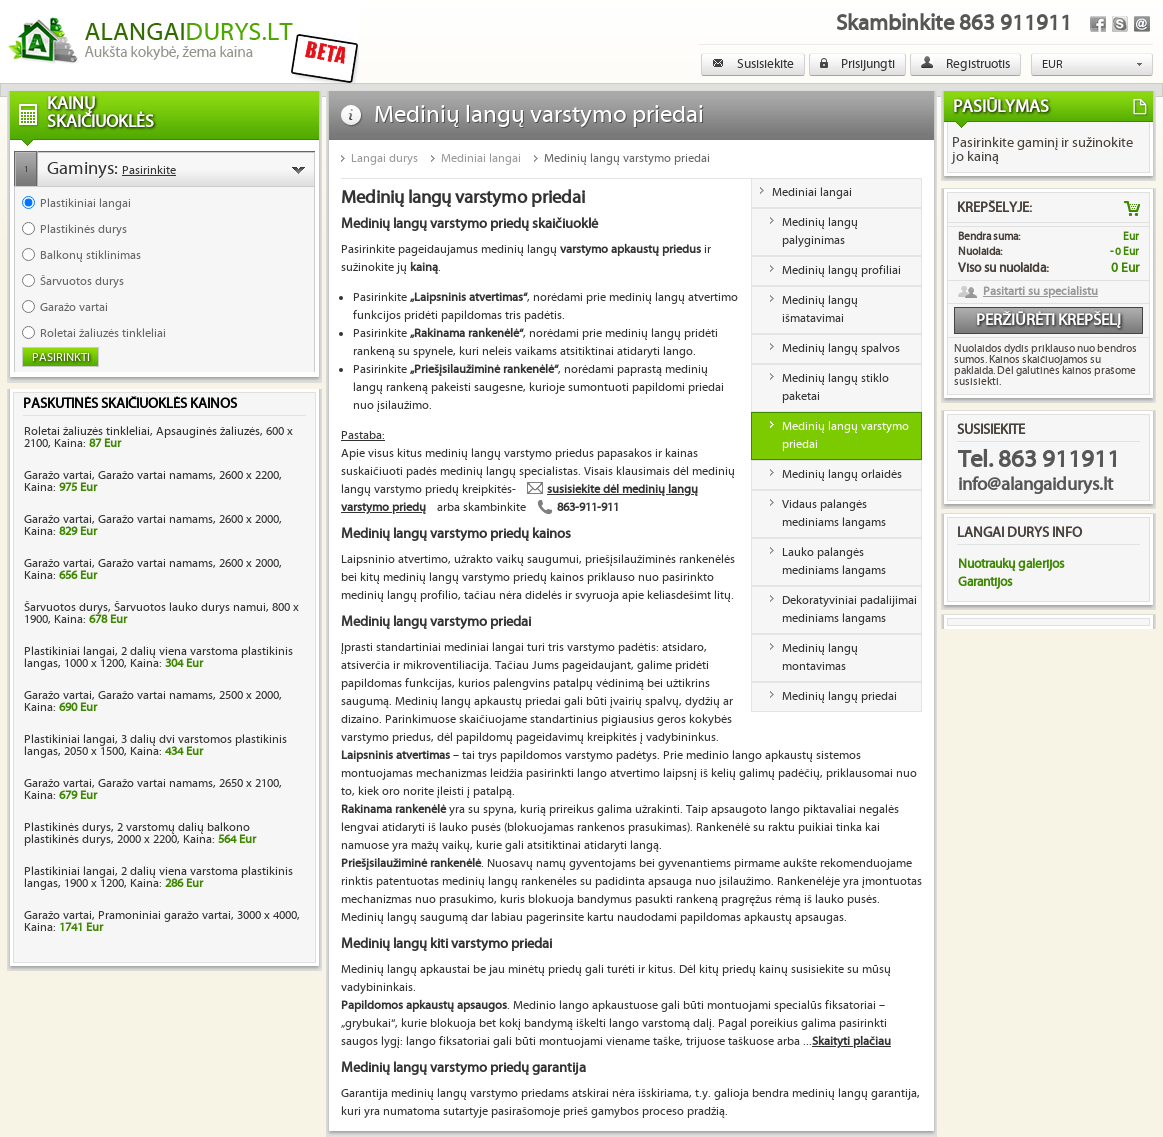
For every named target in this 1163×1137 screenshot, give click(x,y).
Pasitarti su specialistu (1040, 292)
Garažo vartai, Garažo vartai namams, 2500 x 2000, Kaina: (153, 701)
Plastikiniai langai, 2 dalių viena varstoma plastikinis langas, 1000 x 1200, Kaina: (158, 657)
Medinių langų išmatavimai (820, 309)
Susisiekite (753, 64)
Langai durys (384, 158)
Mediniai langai (481, 158)
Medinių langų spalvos (841, 348)
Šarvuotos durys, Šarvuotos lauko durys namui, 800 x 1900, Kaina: (161, 613)
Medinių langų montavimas (820, 657)
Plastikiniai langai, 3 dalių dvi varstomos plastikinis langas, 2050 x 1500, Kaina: (155, 745)
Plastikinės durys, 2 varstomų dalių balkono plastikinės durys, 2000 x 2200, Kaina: (140, 833)
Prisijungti (857, 64)
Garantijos (985, 582)
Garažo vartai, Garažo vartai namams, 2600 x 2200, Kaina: (153, 481)
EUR (1052, 64)
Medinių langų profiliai (841, 270)
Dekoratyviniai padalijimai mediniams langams (849, 609)
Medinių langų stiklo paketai (835, 387)
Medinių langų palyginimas (820, 231)
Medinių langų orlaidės (842, 474)
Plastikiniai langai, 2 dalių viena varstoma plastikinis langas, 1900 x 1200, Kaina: (158, 877)
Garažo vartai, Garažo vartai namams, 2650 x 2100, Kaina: (153, 789)
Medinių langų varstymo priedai (627, 158)
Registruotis (965, 64)
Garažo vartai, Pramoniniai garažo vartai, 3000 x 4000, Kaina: (162, 921)
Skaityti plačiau (851, 1041)
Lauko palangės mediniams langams (834, 561)
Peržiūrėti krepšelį (1048, 320)
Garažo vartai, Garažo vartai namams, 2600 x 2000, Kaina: (153, 525)
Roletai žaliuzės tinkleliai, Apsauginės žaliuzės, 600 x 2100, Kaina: (158, 437)
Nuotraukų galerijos (1011, 564)
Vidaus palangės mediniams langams (834, 513)
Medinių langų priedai (839, 696)
